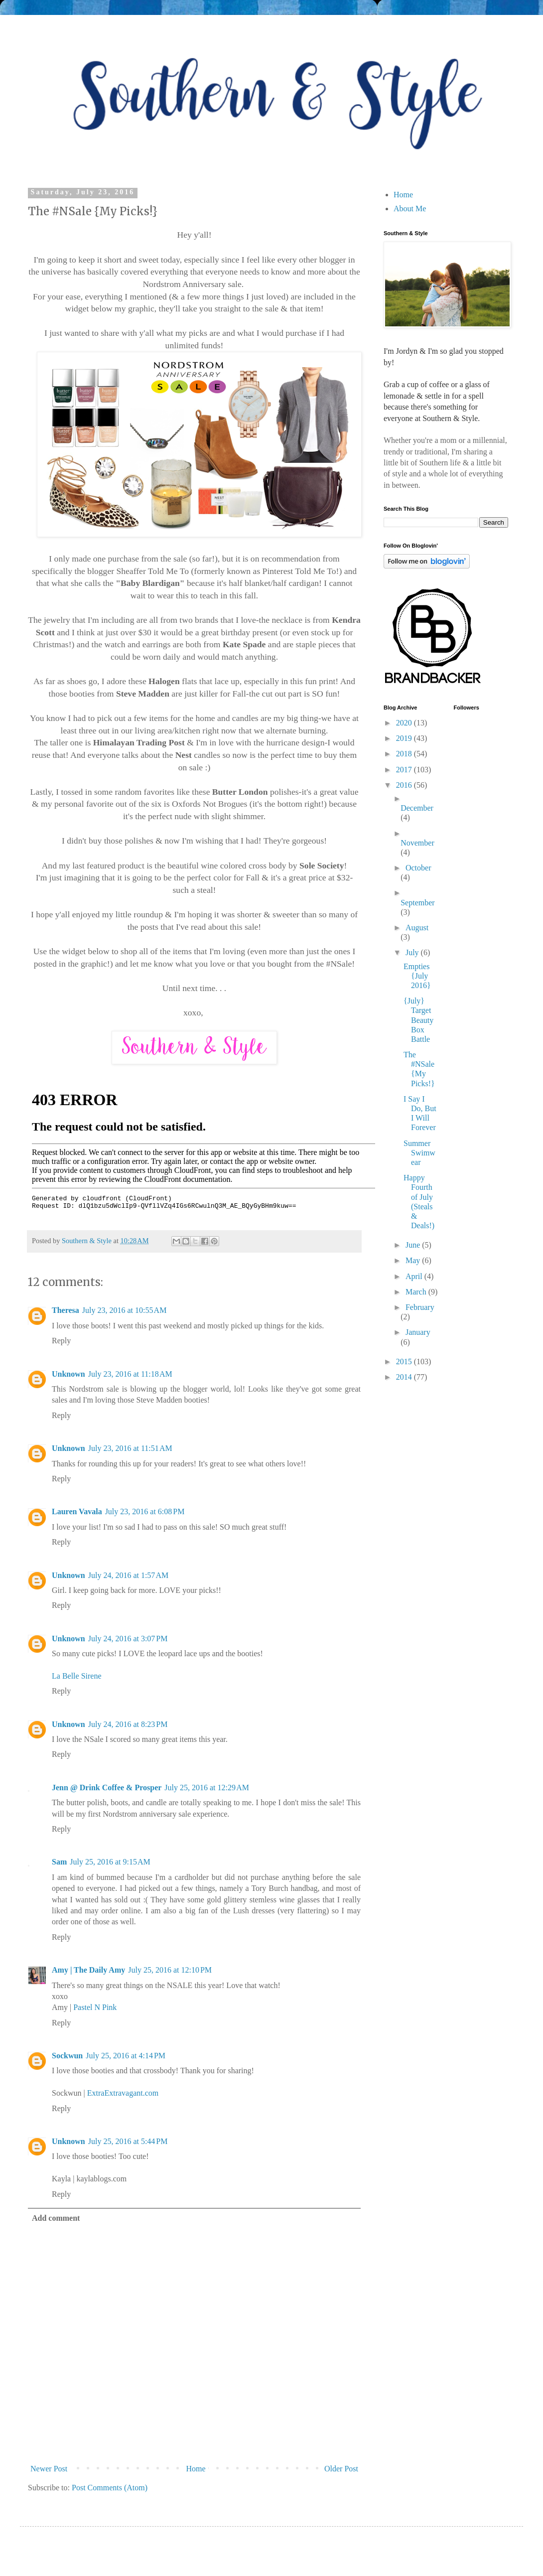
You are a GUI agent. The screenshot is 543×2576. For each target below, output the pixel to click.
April (415, 1276)
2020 (405, 722)
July (413, 952)
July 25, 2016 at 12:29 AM (206, 1787)
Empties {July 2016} (417, 976)
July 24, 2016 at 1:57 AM (128, 1575)
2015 (405, 1361)
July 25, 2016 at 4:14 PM (125, 2055)
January (418, 1332)
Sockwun (67, 2055)
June (414, 1245)
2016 (405, 785)
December (417, 808)
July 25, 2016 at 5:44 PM (128, 2141)
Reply (61, 1340)
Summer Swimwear (419, 1152)
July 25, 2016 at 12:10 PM (170, 1970)
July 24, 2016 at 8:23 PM (128, 1724)
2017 (405, 769)
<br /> (203, 1148)
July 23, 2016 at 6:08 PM (145, 1511)
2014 (405, 1377)
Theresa (65, 1310)
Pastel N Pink (95, 2007)
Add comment (56, 2218)
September (417, 902)
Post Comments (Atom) (109, 2487)
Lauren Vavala (77, 1511)
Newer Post (48, 2468)
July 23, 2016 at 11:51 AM (130, 1448)
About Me (410, 208)
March (417, 1292)
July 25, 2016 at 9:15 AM (110, 1862)
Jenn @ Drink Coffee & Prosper (106, 1787)
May (414, 1260)
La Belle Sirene (77, 1676)
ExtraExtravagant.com (123, 2093)
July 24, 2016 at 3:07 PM (128, 1638)
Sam (59, 1862)
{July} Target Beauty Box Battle (418, 1020)
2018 (405, 753)
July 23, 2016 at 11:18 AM (130, 1374)
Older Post (341, 2468)
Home (196, 2468)
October (418, 867)
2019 (405, 738)
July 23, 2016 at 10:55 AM (124, 1310)
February (420, 1307)
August (417, 927)
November (417, 843)
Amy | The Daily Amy (88, 1970)
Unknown (68, 1374)
